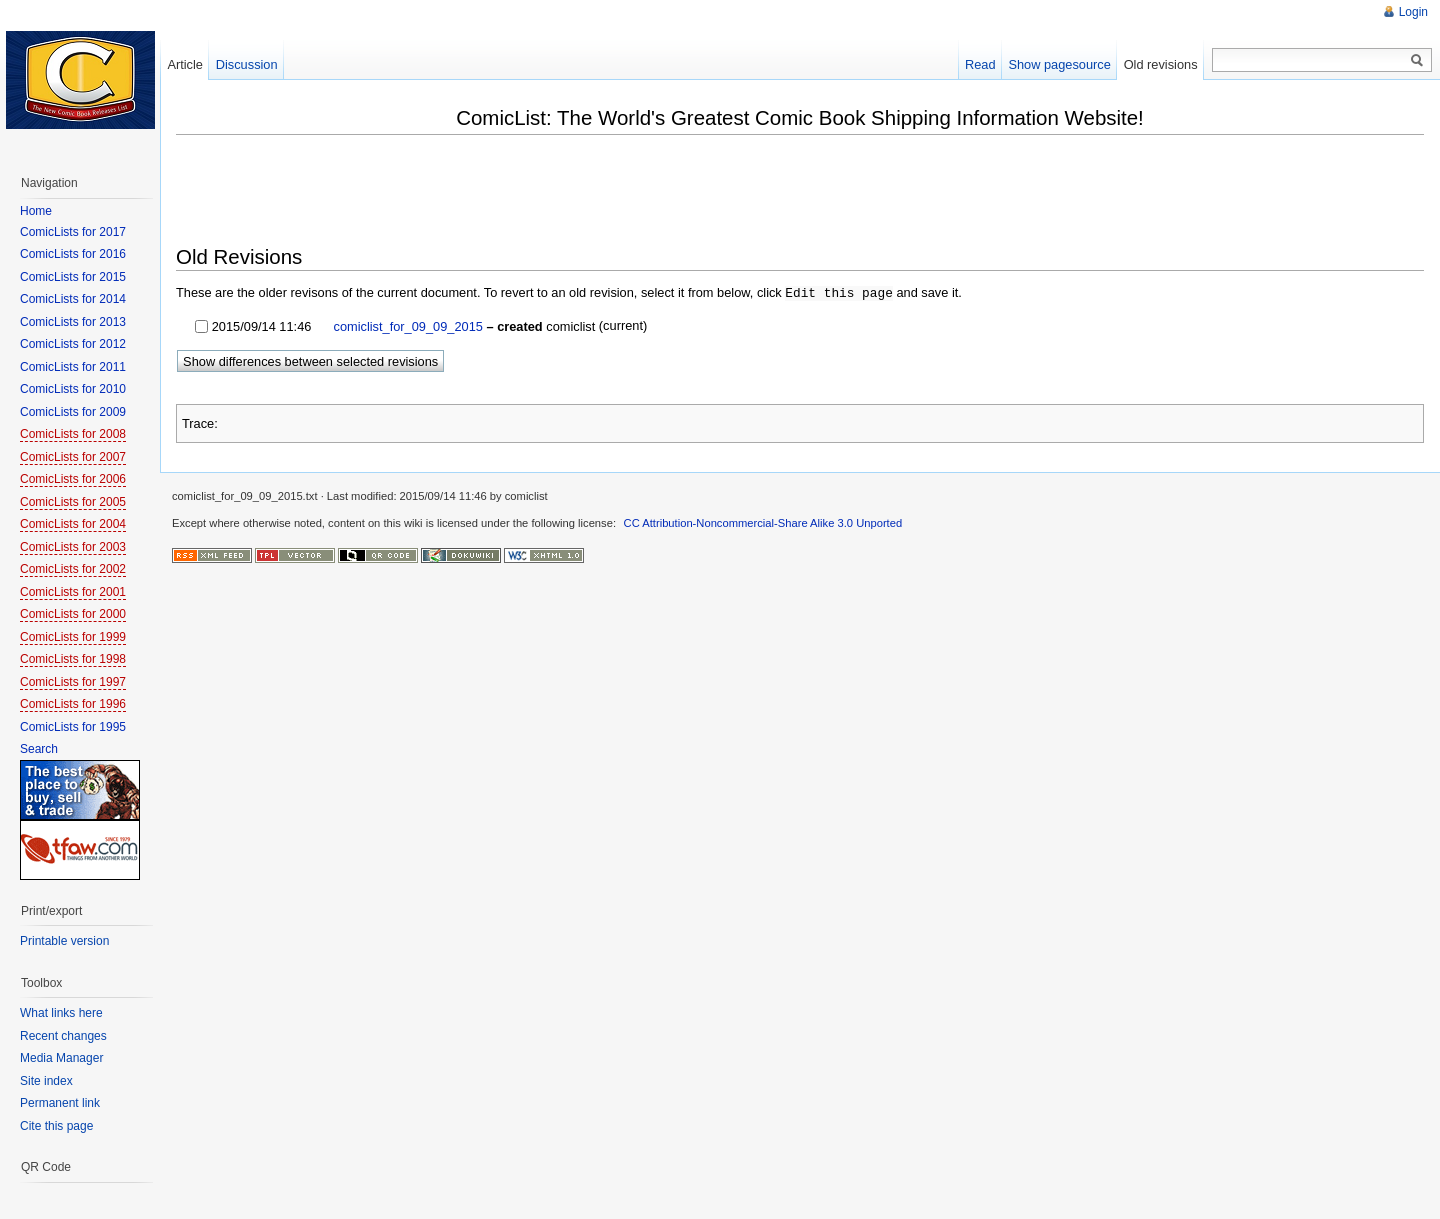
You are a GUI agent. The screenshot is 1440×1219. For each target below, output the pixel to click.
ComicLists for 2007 (73, 457)
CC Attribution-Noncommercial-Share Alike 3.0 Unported (763, 522)
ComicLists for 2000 (73, 614)
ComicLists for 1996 (73, 704)
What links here (61, 1013)
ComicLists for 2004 (73, 524)
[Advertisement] (540, 192)
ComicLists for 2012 (73, 344)
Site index (46, 1081)
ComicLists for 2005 (73, 502)
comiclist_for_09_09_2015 (406, 325)
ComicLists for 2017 (73, 232)
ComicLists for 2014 (73, 299)
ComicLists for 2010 (73, 389)
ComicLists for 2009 (73, 412)
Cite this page (56, 1126)
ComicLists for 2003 (73, 547)
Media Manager (61, 1058)
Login (1413, 12)
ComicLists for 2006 (73, 479)
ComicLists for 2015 (73, 277)
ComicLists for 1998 (73, 659)
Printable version (64, 941)
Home (36, 211)
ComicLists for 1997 (73, 682)
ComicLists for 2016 (73, 254)
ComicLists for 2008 (73, 434)
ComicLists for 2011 (73, 367)
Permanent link (60, 1103)
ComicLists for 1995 (73, 727)
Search (39, 749)
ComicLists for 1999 (73, 637)
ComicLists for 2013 (73, 322)
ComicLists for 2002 (73, 569)
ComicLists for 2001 (73, 592)
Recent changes (63, 1036)
